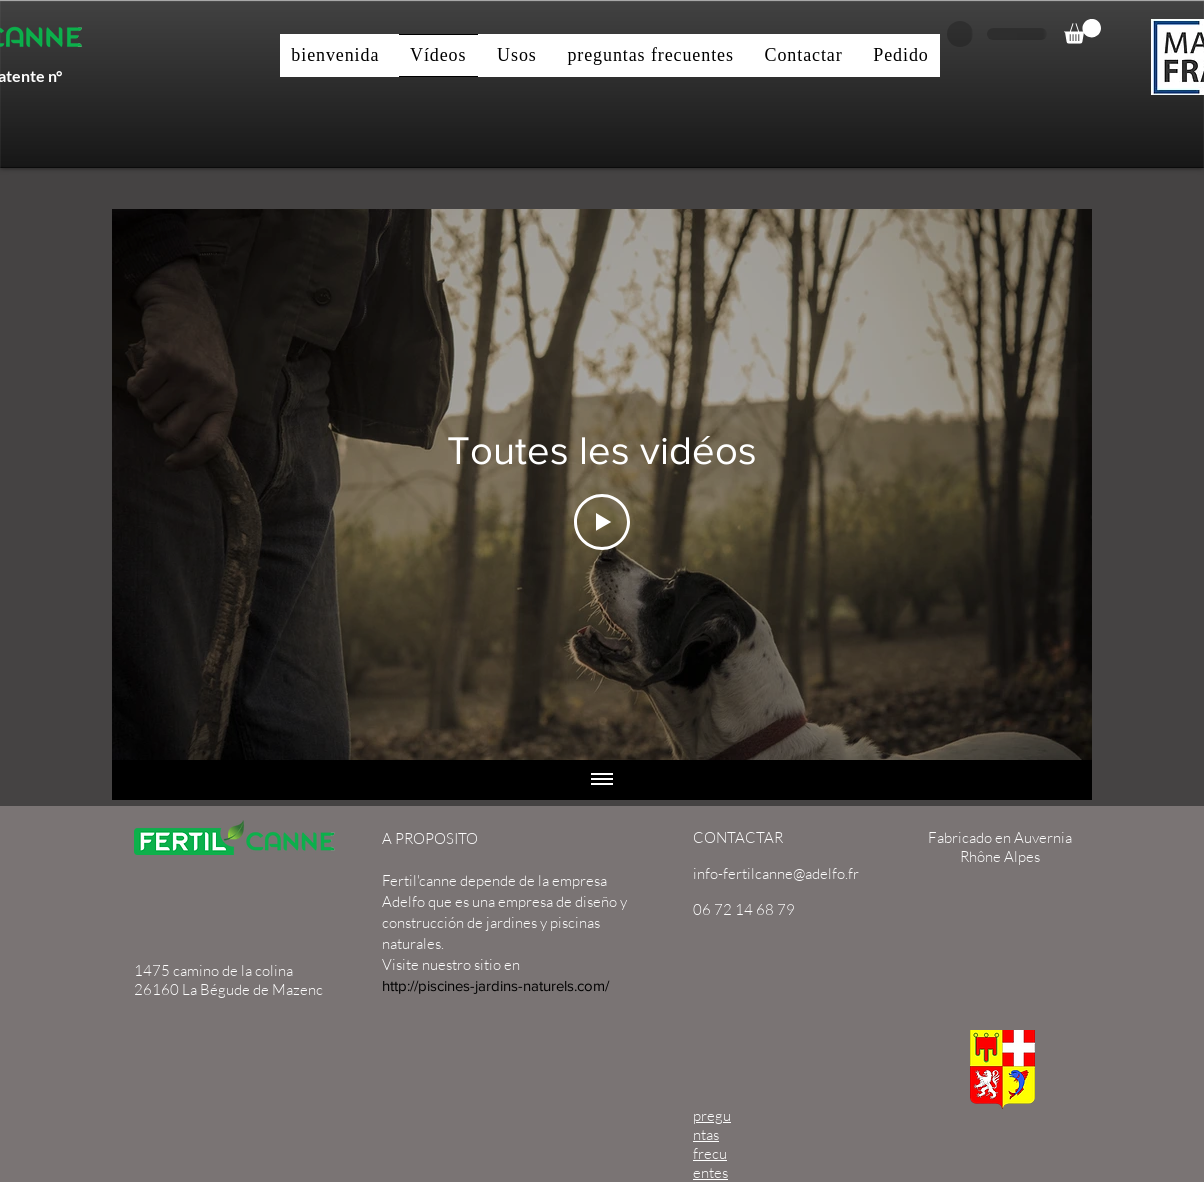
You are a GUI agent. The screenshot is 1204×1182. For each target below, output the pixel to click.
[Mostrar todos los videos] (602, 780)
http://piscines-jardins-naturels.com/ (495, 985)
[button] (1082, 31)
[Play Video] (602, 522)
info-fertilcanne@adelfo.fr (776, 873)
